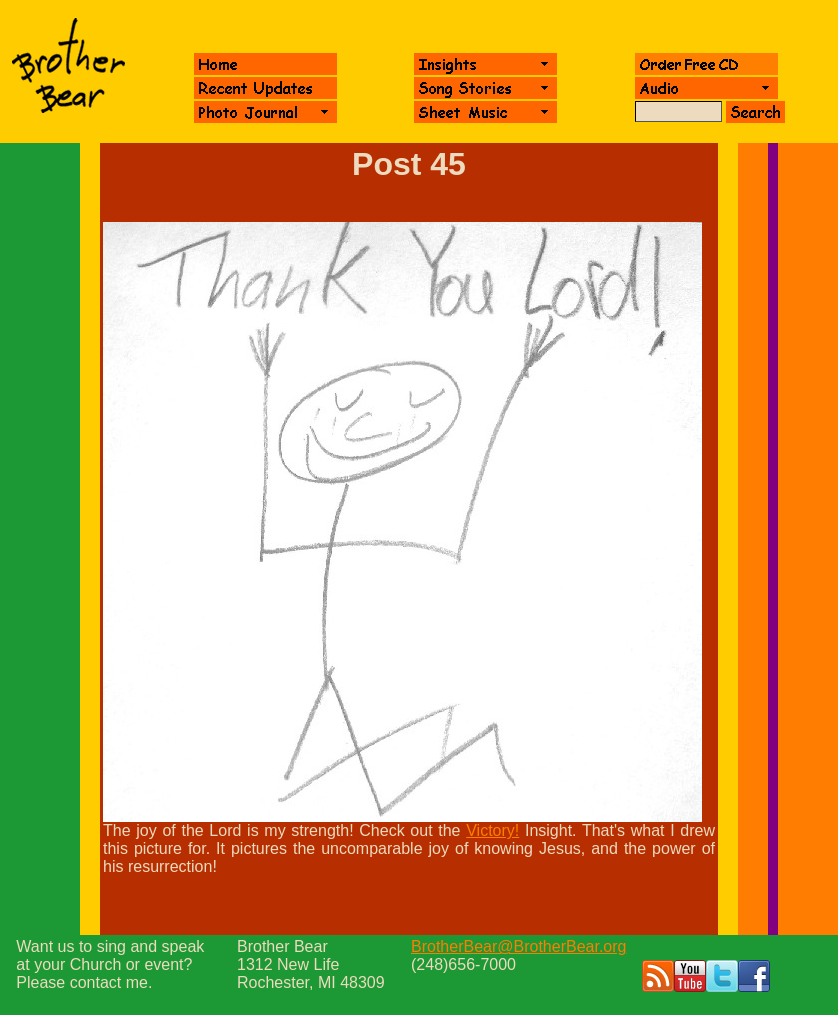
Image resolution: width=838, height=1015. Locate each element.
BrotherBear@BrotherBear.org (518, 946)
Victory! (492, 830)
